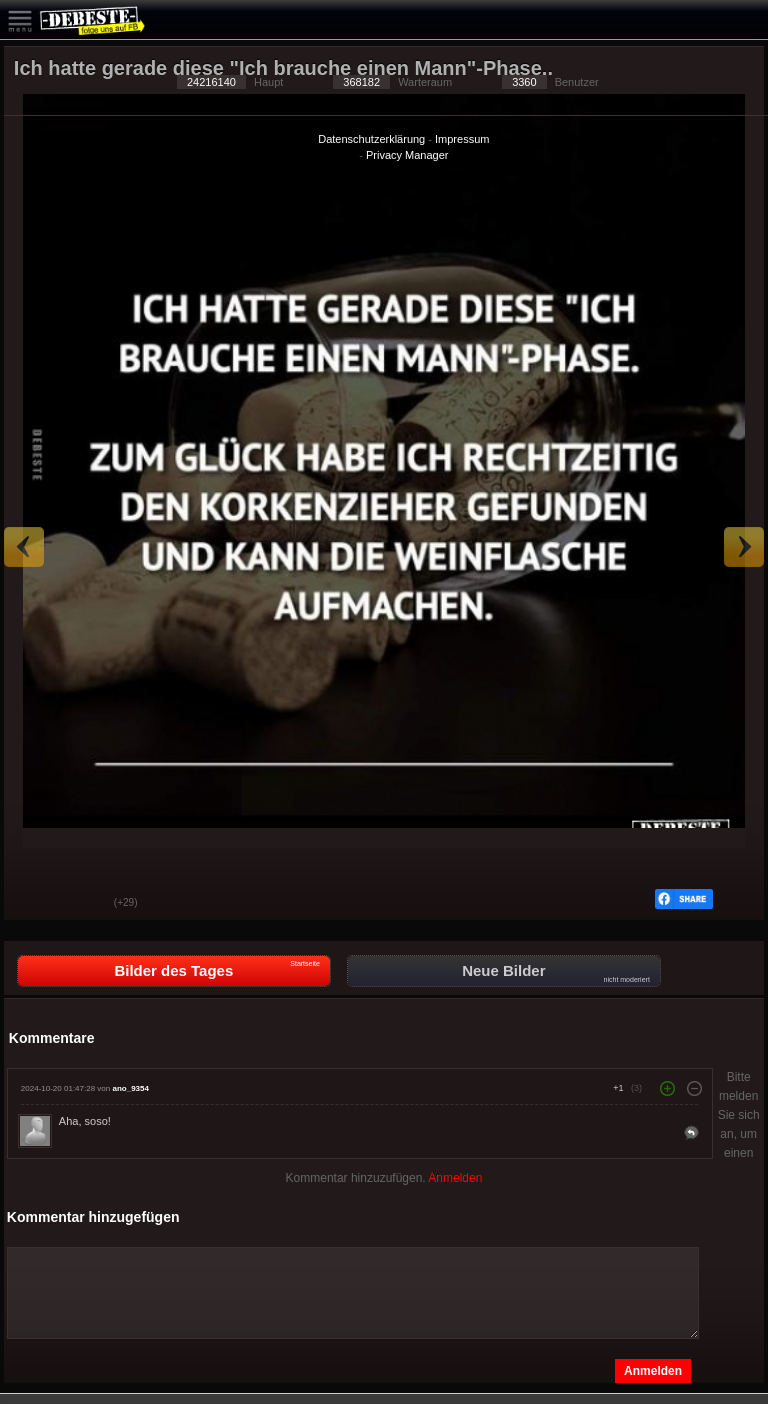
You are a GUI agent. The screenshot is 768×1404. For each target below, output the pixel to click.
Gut (34, 904)
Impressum (462, 139)
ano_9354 (130, 1088)
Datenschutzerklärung (371, 139)
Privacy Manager (407, 155)
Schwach (84, 904)
